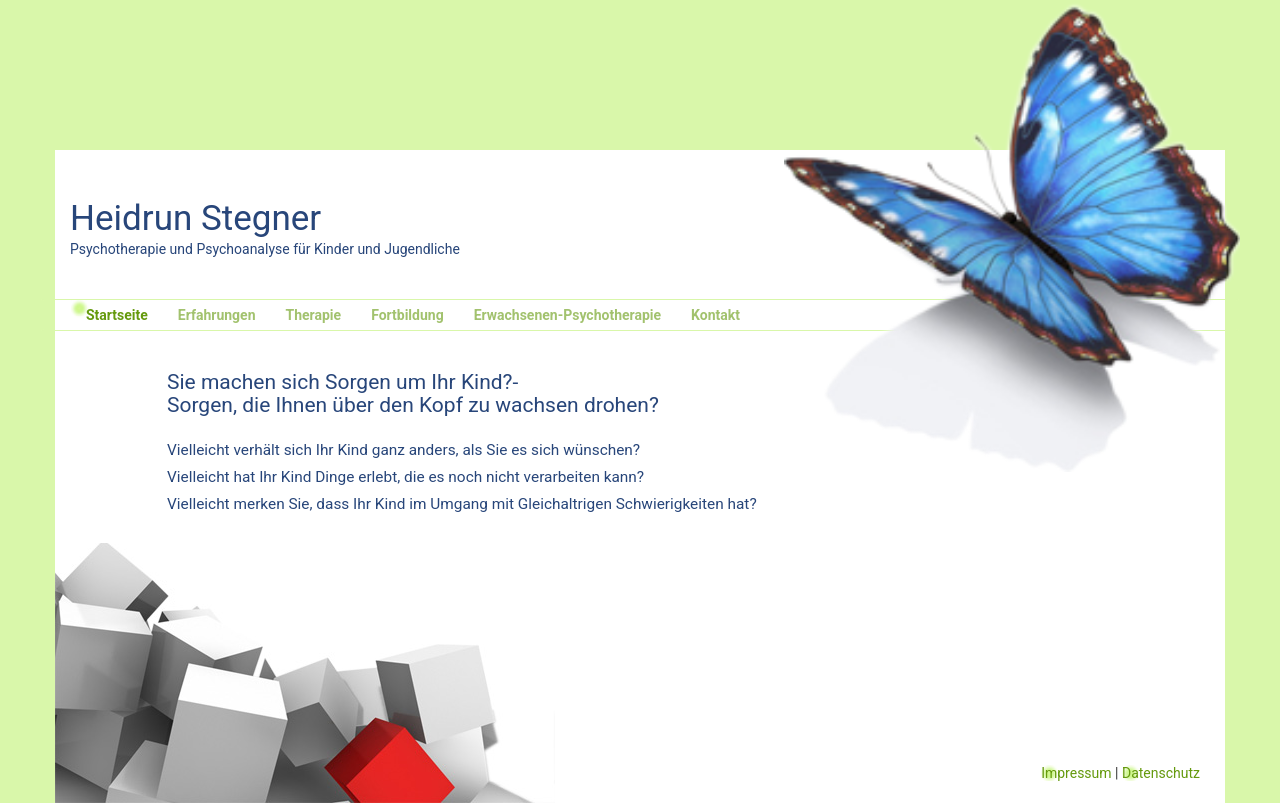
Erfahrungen (217, 315)
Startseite (117, 315)
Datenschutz (1161, 773)
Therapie (314, 315)
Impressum (1076, 773)
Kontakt (715, 315)
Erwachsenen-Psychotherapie (567, 315)
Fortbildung (407, 315)
